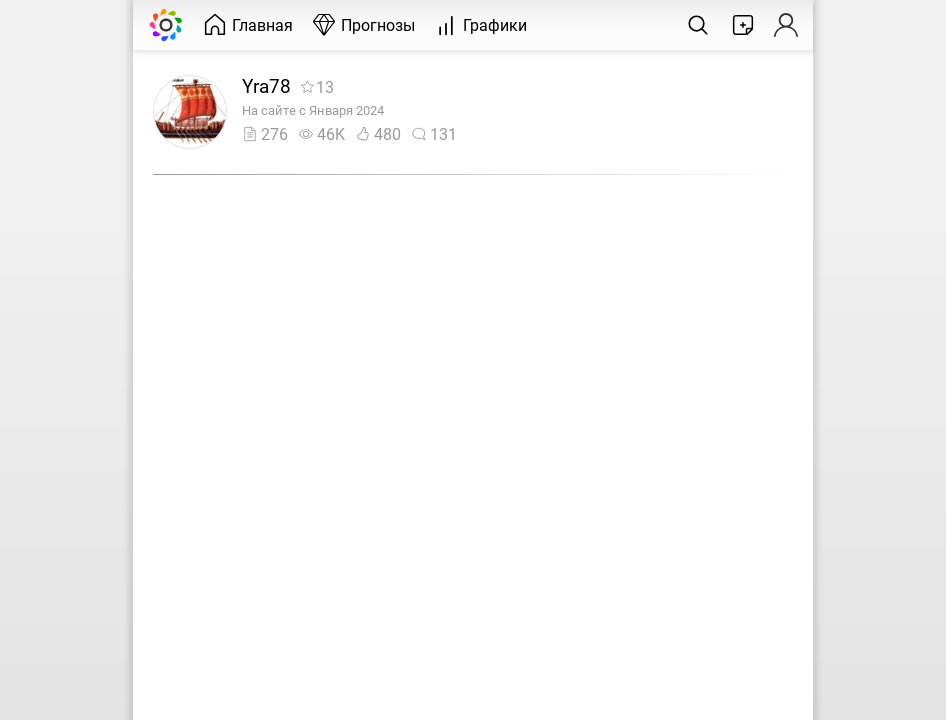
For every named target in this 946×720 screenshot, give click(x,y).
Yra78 (266, 86)
